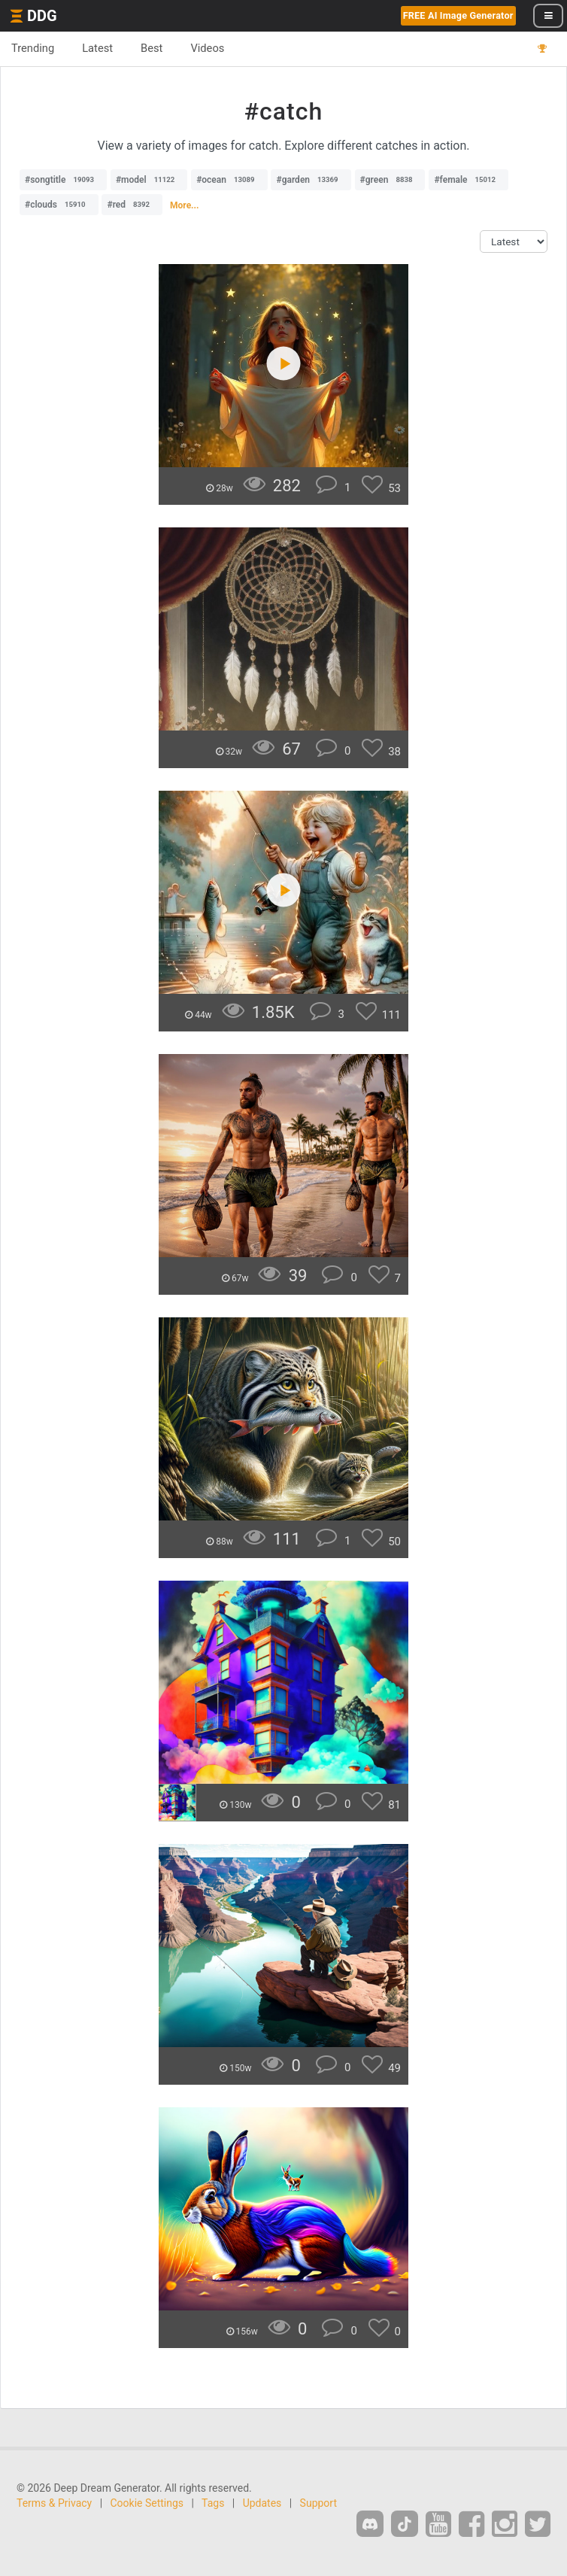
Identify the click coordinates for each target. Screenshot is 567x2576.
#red (132, 204)
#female (468, 180)
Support (318, 2503)
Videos (207, 48)
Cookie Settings (147, 2503)
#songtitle (63, 180)
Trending (32, 48)
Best (151, 48)
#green (390, 180)
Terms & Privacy (54, 2503)
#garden (310, 180)
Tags (213, 2503)
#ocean (229, 180)
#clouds (59, 204)
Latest (97, 48)
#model (149, 180)
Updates (262, 2503)
